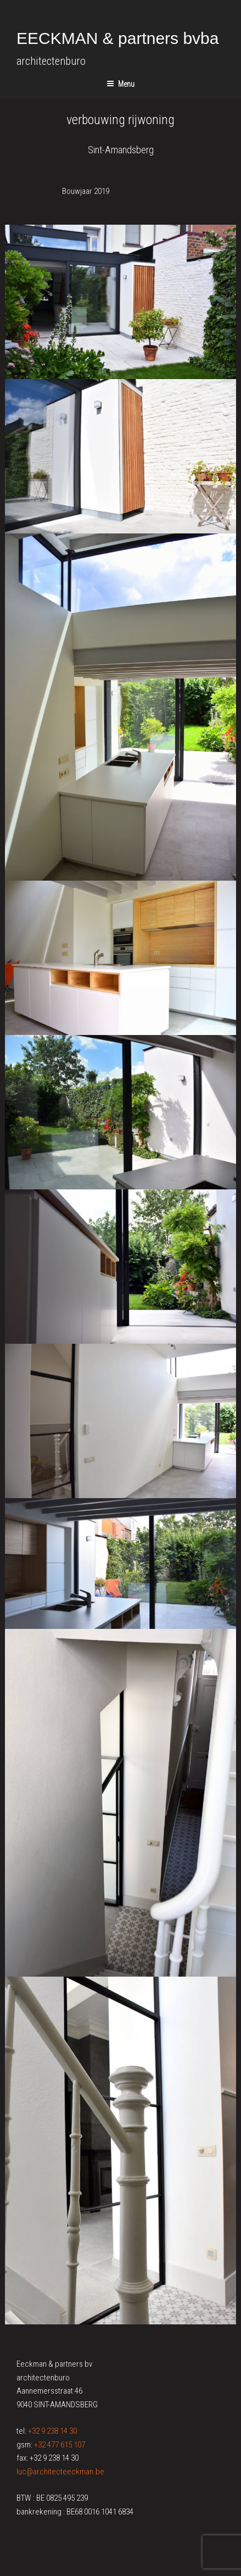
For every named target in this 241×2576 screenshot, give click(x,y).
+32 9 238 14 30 (52, 2431)
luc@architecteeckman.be (60, 2472)
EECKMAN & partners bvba (117, 38)
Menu (120, 84)
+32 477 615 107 (59, 2445)
